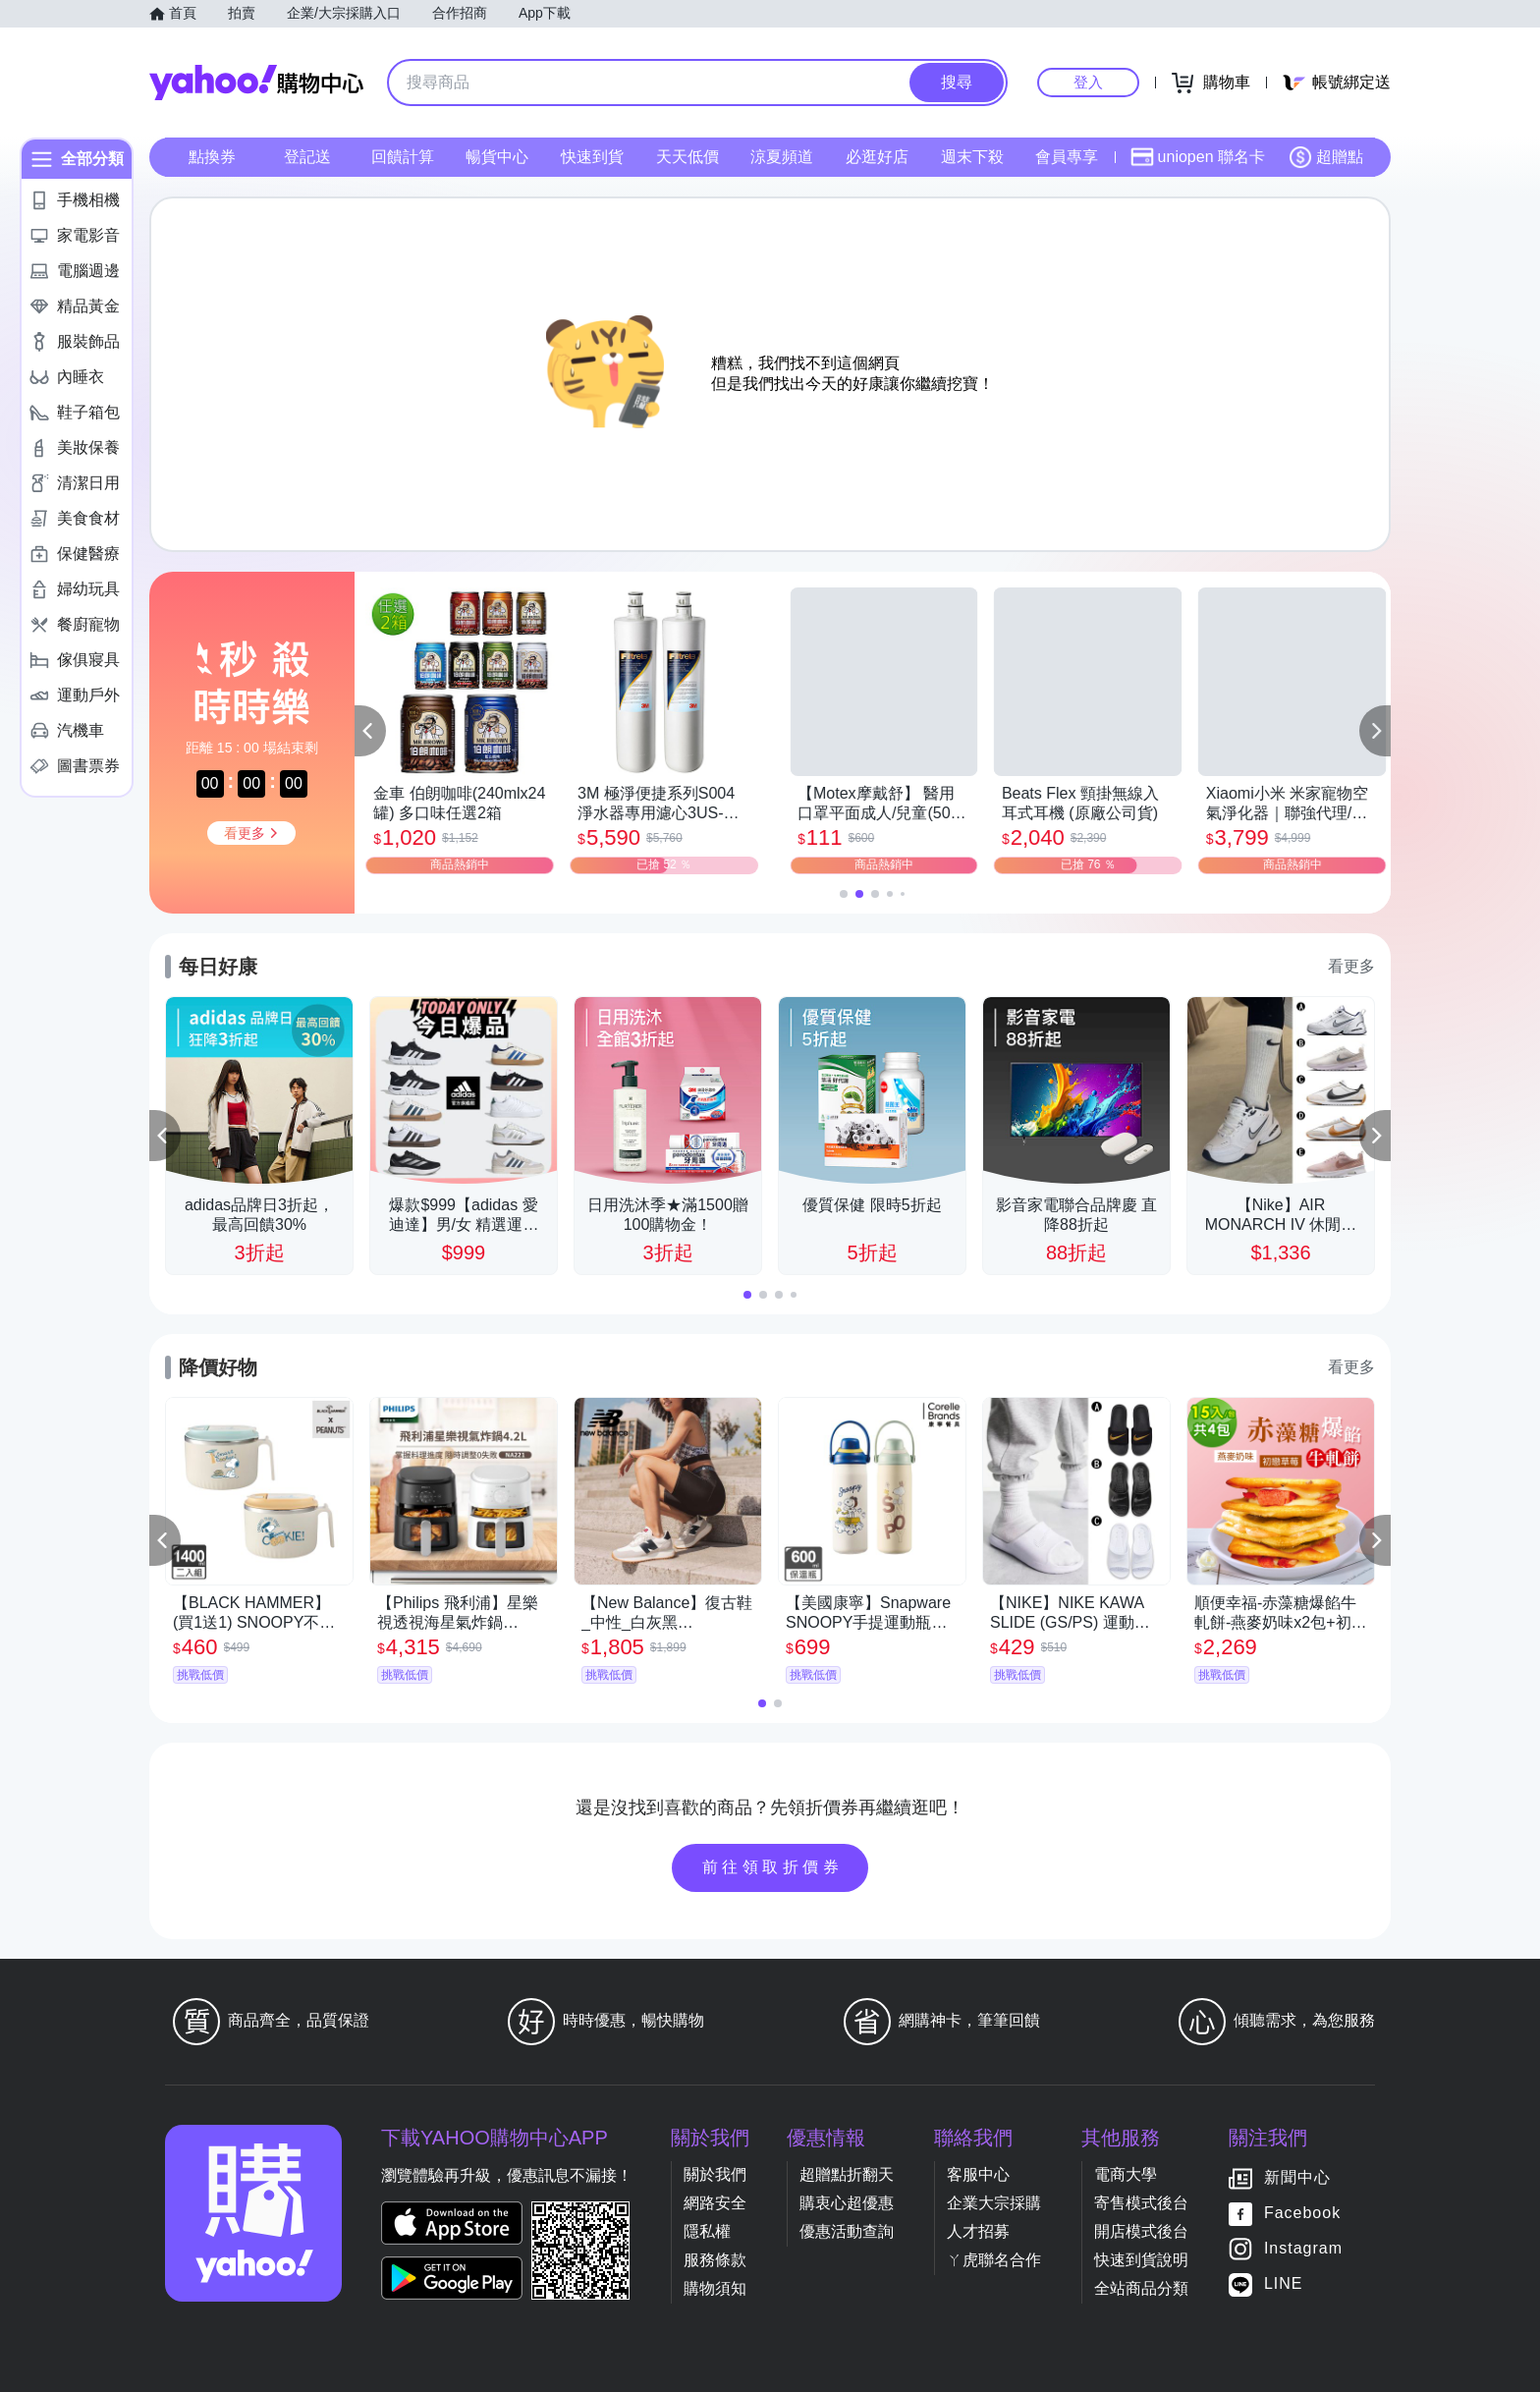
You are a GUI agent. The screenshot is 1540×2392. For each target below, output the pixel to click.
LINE (1283, 2283)
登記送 (307, 156)
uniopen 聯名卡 (1197, 157)
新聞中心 (1297, 2177)
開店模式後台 (1141, 2231)
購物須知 (715, 2288)
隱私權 (707, 2231)
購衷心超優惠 (846, 2203)
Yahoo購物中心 (256, 82)
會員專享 (1066, 156)
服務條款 (715, 2260)
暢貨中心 (497, 156)
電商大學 (1125, 2174)
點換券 (212, 156)
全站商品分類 (1141, 2288)
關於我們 (715, 2174)
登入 (1088, 82)
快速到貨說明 (1141, 2260)
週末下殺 (972, 156)
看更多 (1351, 966)
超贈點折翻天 (846, 2174)
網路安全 (715, 2203)
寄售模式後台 (1141, 2203)
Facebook (1302, 2212)
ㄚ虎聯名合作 (994, 2260)
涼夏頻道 (781, 156)
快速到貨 (592, 156)
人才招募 (978, 2231)
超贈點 (1326, 157)
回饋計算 (402, 156)
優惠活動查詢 (846, 2231)
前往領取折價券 (773, 1867)
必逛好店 (877, 156)
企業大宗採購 (994, 2203)
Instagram (1303, 2248)
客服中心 (978, 2174)
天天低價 (687, 156)
